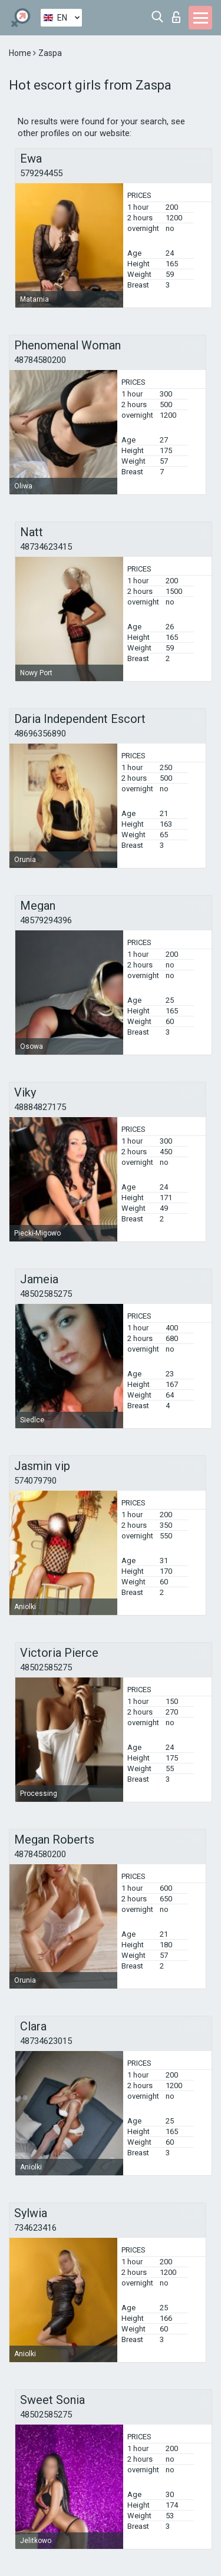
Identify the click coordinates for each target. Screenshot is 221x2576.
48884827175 (40, 1107)
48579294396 (46, 920)
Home (21, 53)
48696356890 (40, 733)
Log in (176, 17)
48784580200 (40, 360)
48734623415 (46, 546)
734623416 (35, 2227)
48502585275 (46, 1294)
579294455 (41, 173)
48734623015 (46, 2041)
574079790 (35, 1480)
